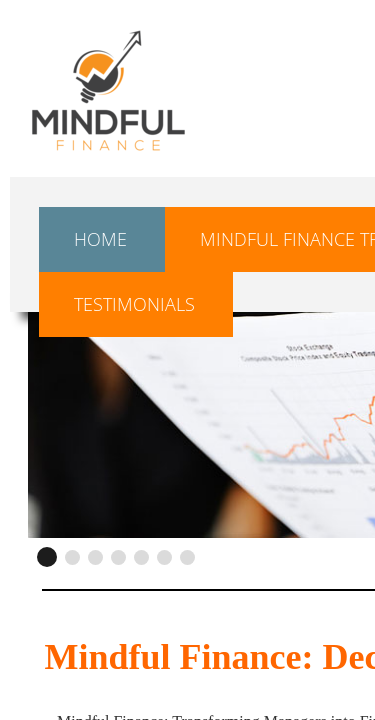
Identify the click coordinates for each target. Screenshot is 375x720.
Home (100, 239)
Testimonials (134, 304)
